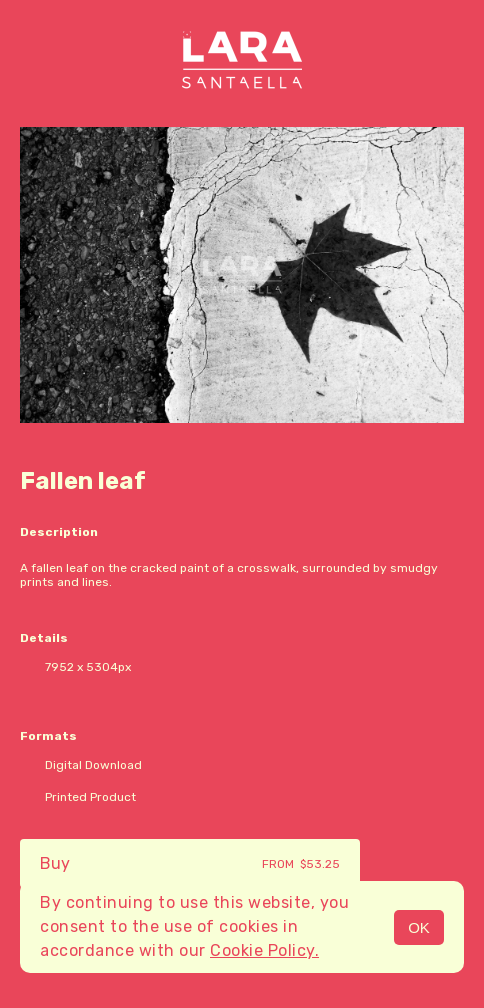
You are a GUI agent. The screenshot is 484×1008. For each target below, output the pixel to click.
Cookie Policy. (264, 950)
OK (419, 927)
